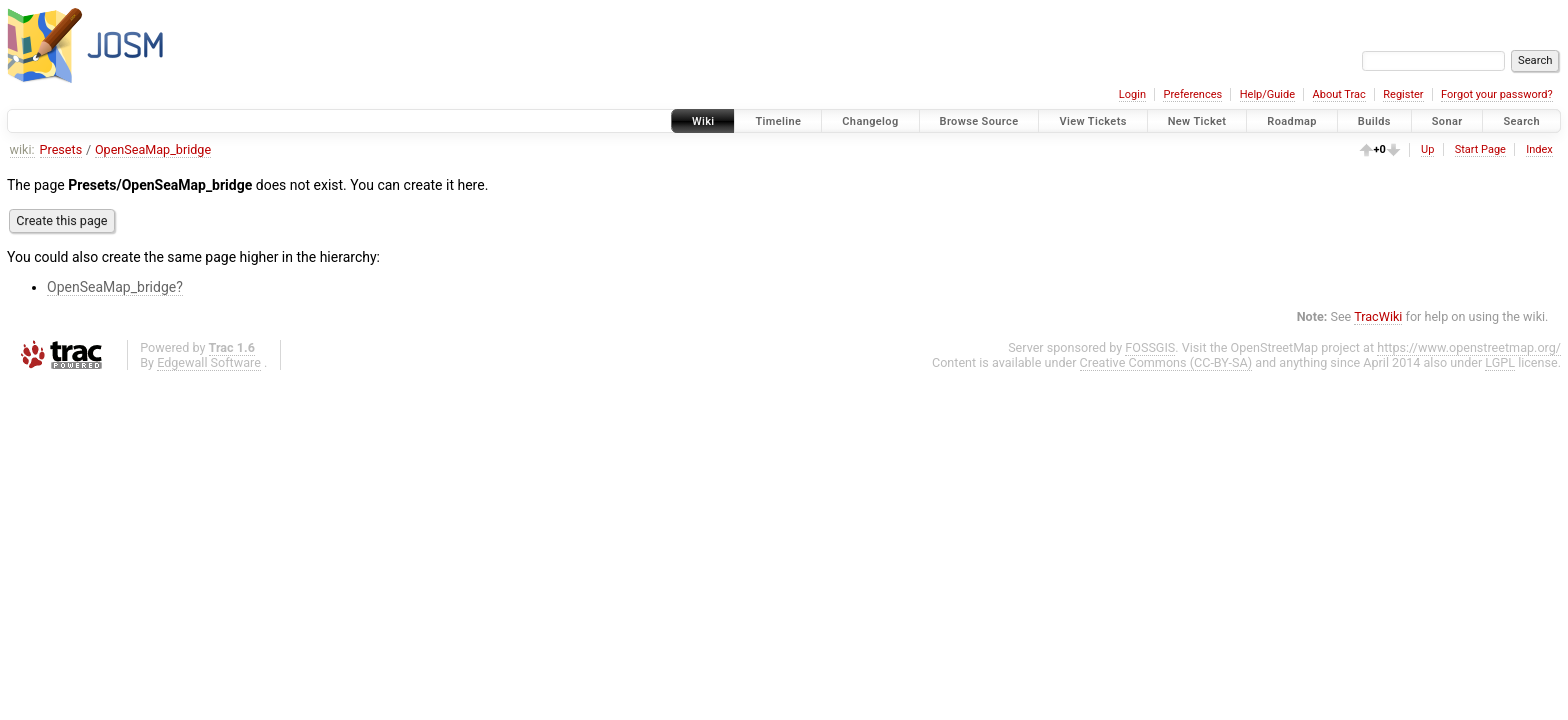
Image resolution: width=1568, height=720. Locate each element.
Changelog (870, 121)
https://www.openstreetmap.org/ (1469, 347)
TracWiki (1378, 316)
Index (1539, 149)
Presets (61, 149)
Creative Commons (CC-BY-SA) (1166, 362)
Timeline (778, 121)
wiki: (22, 149)
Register (1403, 94)
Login (1132, 94)
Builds (1374, 121)
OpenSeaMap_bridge (153, 149)
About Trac (1339, 94)
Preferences (1192, 94)
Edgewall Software (209, 362)
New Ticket (1197, 121)
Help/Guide (1267, 94)
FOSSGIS (1150, 347)
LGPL (1500, 362)
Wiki (703, 121)
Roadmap (1292, 121)
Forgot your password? (1497, 94)
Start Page (1480, 149)
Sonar (1447, 121)
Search (1521, 121)
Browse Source (979, 121)
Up (1427, 149)
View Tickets (1092, 121)
